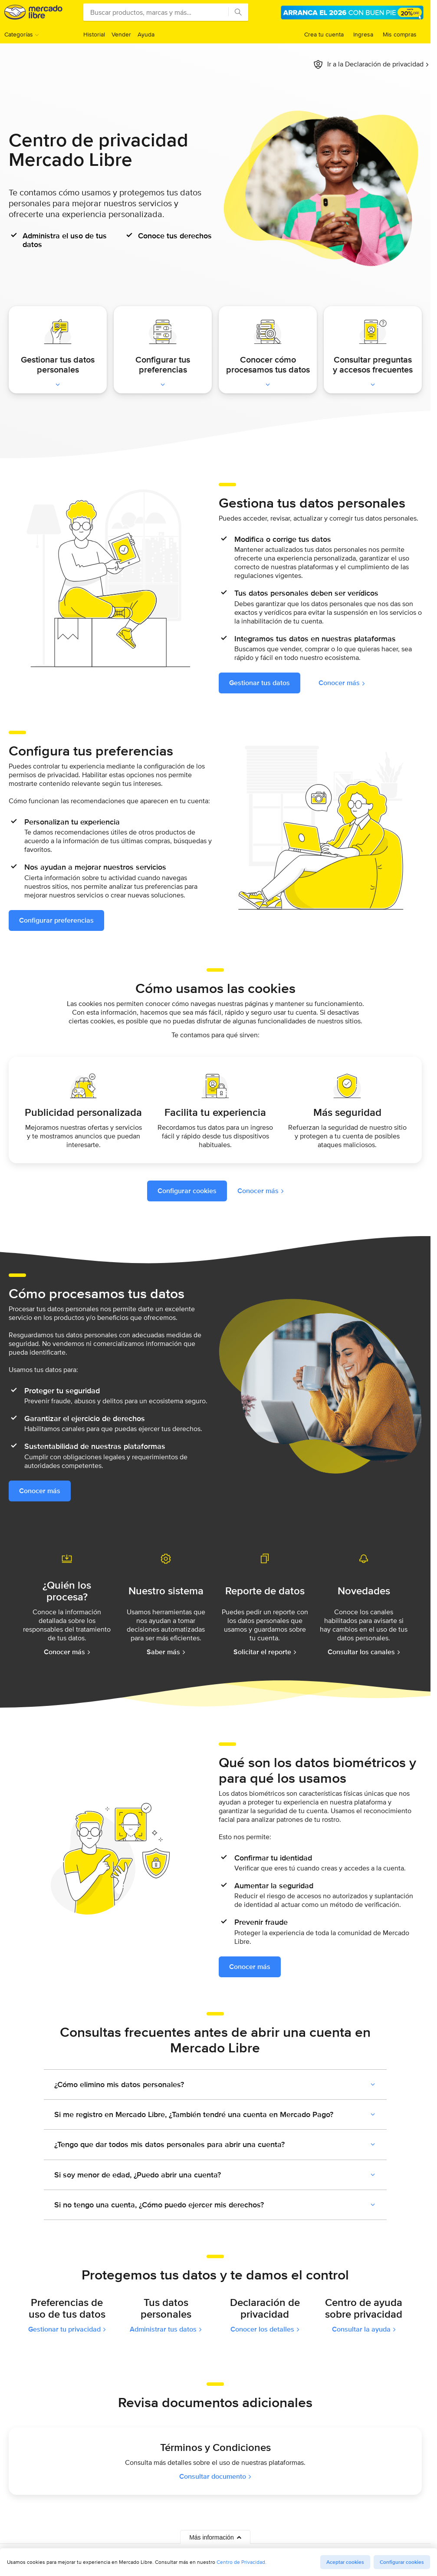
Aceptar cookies (345, 2562)
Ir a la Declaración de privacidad (375, 64)
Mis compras (400, 34)
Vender (121, 34)
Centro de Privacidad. (241, 2562)
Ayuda (146, 34)
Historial (94, 34)
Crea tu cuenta (324, 34)
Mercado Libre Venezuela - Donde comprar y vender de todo (33, 12)
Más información (215, 2537)
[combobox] (165, 12)
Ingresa (363, 34)
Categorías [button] (18, 34)
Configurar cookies (402, 2562)
